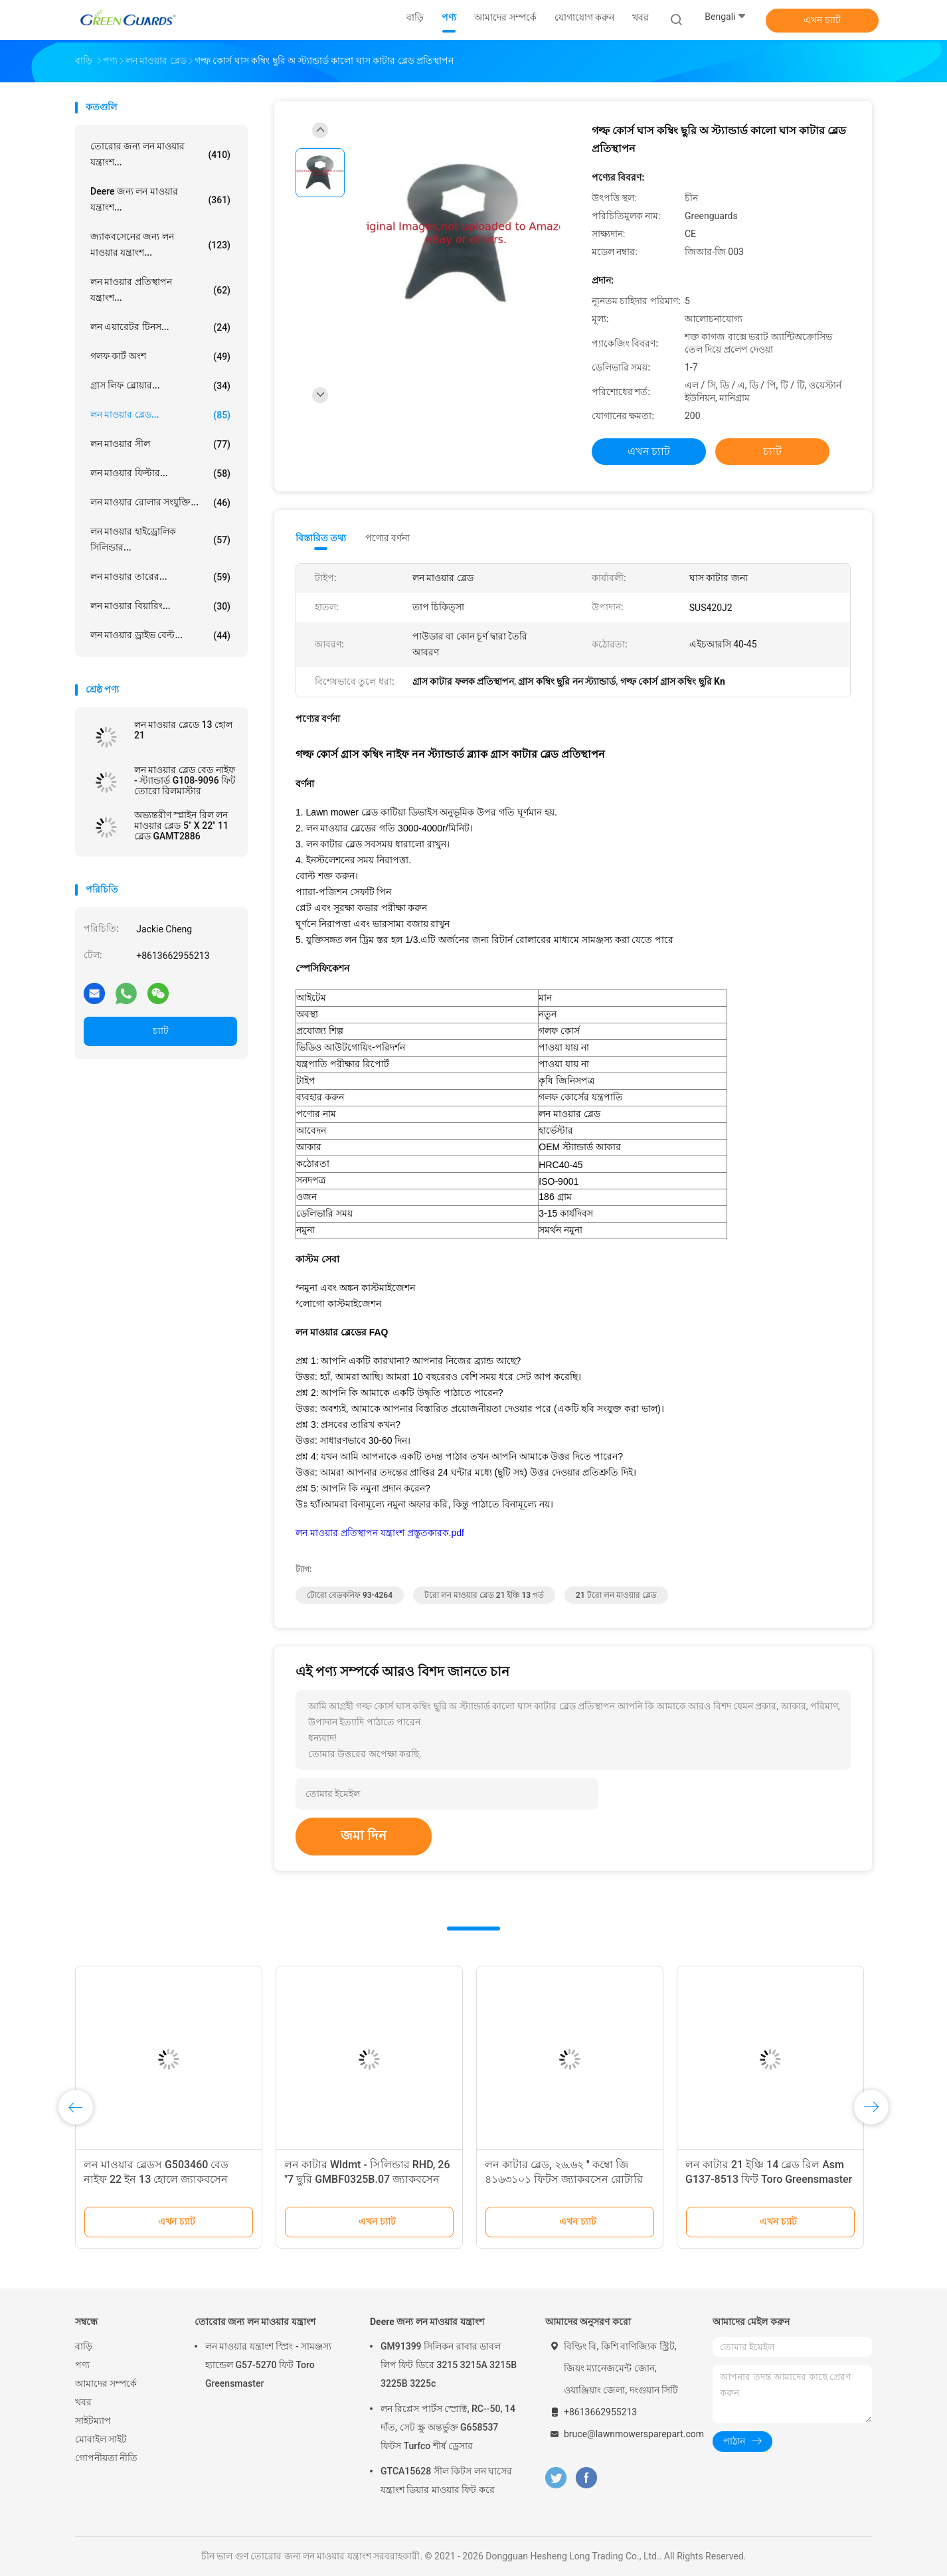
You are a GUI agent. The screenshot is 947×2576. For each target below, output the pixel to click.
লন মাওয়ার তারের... (160, 577)
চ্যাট (161, 1030)
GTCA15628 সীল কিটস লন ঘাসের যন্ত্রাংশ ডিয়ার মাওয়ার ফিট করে (446, 2480)
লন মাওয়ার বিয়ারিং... (160, 606)
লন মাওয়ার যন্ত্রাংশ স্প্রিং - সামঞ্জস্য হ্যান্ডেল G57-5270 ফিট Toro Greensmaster (268, 2365)
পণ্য (82, 2365)
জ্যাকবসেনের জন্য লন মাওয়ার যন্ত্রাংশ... (160, 244)
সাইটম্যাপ (93, 2420)
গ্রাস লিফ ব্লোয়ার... (160, 385)
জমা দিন (364, 1836)
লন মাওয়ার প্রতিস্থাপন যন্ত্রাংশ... (160, 289)
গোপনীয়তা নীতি (106, 2457)
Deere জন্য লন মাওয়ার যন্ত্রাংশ (427, 2321)
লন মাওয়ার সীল (160, 444)
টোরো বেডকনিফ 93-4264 (349, 1595)
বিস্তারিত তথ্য (321, 538)
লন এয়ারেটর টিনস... (160, 327)
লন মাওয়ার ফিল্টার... (160, 473)
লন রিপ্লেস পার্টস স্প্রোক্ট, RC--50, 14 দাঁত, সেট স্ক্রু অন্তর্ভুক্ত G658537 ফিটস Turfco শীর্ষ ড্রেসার (448, 2427)
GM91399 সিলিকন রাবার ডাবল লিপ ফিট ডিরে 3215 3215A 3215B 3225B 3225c (449, 2365)
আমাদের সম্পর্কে (106, 2383)
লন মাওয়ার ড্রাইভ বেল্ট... (160, 635)
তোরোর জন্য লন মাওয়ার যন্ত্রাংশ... (160, 154)
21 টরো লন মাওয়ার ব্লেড (616, 1595)
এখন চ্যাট (822, 20)
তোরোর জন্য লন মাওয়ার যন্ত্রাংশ (255, 2321)
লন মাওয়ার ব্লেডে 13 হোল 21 (183, 729)
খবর (83, 2402)
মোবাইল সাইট (101, 2439)
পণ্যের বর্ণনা (387, 538)
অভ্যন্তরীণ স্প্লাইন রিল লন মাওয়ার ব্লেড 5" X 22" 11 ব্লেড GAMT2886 (181, 825)
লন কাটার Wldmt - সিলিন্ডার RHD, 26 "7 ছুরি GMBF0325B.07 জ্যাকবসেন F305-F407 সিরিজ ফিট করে (367, 2179)
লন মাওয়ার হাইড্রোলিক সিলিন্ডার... (160, 539)
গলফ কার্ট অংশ (160, 356)
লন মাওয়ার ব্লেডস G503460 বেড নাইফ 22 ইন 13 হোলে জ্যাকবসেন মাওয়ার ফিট (156, 2179)
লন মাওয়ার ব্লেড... (160, 415)
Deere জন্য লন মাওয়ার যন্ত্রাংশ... (160, 199)
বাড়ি (83, 2346)
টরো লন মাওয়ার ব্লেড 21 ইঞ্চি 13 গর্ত (484, 1595)
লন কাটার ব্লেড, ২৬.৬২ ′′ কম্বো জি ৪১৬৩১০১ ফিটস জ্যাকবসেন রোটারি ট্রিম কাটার (564, 2179)
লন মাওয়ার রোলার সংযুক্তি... (160, 502)
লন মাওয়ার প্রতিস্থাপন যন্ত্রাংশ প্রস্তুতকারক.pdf (380, 1532)
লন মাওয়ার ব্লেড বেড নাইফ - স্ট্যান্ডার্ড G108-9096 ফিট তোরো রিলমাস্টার (185, 780)
